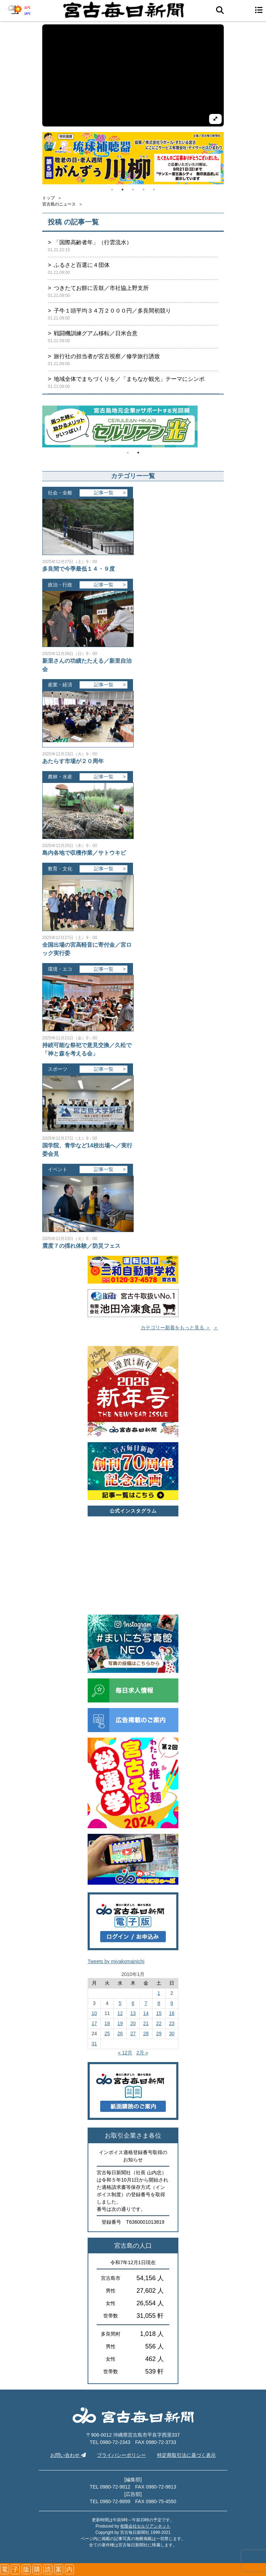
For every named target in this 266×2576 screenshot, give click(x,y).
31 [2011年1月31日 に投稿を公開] (94, 2043)
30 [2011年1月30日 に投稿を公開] (172, 2033)
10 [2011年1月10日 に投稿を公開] (94, 2013)
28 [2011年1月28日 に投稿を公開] (146, 2033)
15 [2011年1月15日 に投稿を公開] (159, 2013)
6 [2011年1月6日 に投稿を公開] (133, 2003)
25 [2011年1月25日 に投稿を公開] (107, 2033)
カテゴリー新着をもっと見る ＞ (175, 1327)
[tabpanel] (133, 158)
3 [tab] (133, 189)
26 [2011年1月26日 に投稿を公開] (120, 2033)
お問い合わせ (68, 2455)
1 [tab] (112, 189)
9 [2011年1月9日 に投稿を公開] (171, 2003)
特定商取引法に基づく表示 (186, 2455)
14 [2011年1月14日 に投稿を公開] (146, 2013)
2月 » (142, 2052)
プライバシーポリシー (121, 2455)
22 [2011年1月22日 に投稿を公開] (159, 2023)
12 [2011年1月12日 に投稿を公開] (120, 2013)
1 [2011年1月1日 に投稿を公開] (158, 1993)
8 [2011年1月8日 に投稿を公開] (158, 2003)
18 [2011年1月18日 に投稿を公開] (107, 2023)
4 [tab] (143, 189)
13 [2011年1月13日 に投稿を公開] (133, 2013)
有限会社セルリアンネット (145, 2526)
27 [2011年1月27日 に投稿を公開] (133, 2033)
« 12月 (125, 2052)
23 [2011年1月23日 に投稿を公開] (172, 2023)
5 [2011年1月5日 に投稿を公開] (120, 2003)
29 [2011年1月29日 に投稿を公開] (159, 2033)
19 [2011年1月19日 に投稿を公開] (120, 2023)
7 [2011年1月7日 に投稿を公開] (146, 2003)
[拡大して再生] (215, 119)
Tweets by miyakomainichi (116, 1961)
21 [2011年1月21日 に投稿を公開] (146, 2023)
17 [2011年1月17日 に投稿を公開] (94, 2023)
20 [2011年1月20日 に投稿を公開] (133, 2023)
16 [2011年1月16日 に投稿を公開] (172, 2013)
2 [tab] (122, 189)
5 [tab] (153, 189)
